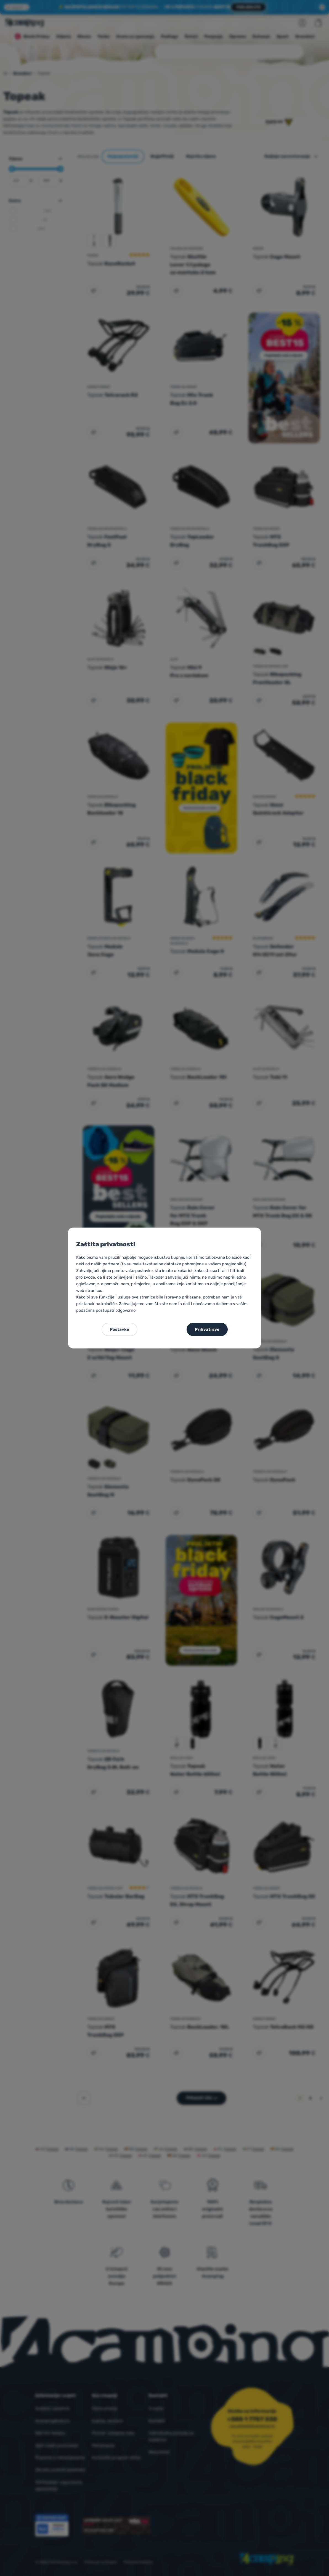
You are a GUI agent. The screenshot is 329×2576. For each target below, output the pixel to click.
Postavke (119, 1329)
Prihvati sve (207, 1329)
